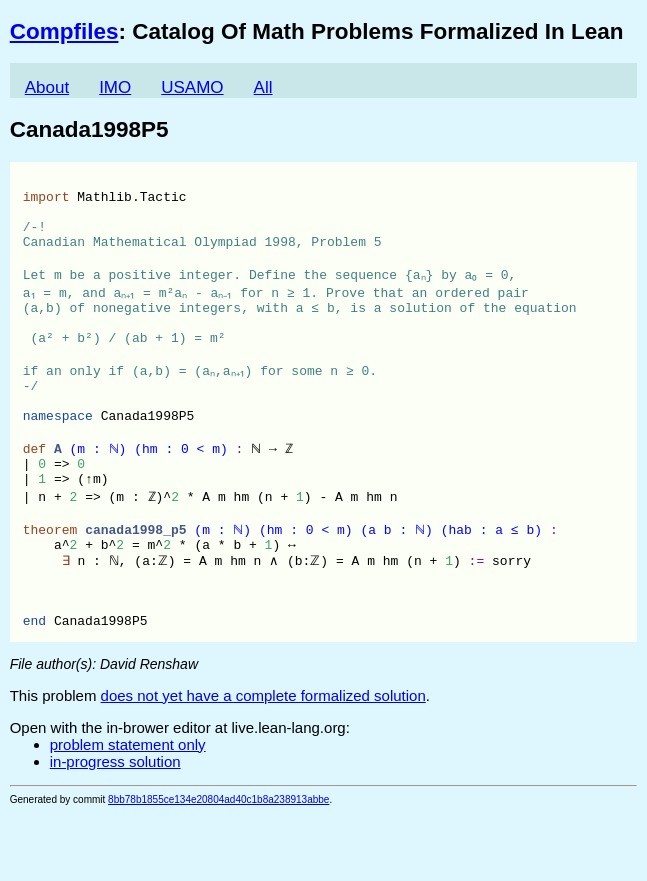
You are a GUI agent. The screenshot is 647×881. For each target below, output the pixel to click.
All (263, 87)
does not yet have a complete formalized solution (263, 763)
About (47, 87)
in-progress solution (115, 829)
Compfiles (64, 31)
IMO (115, 87)
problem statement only (128, 812)
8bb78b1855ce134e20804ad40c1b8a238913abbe (218, 867)
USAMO (192, 87)
